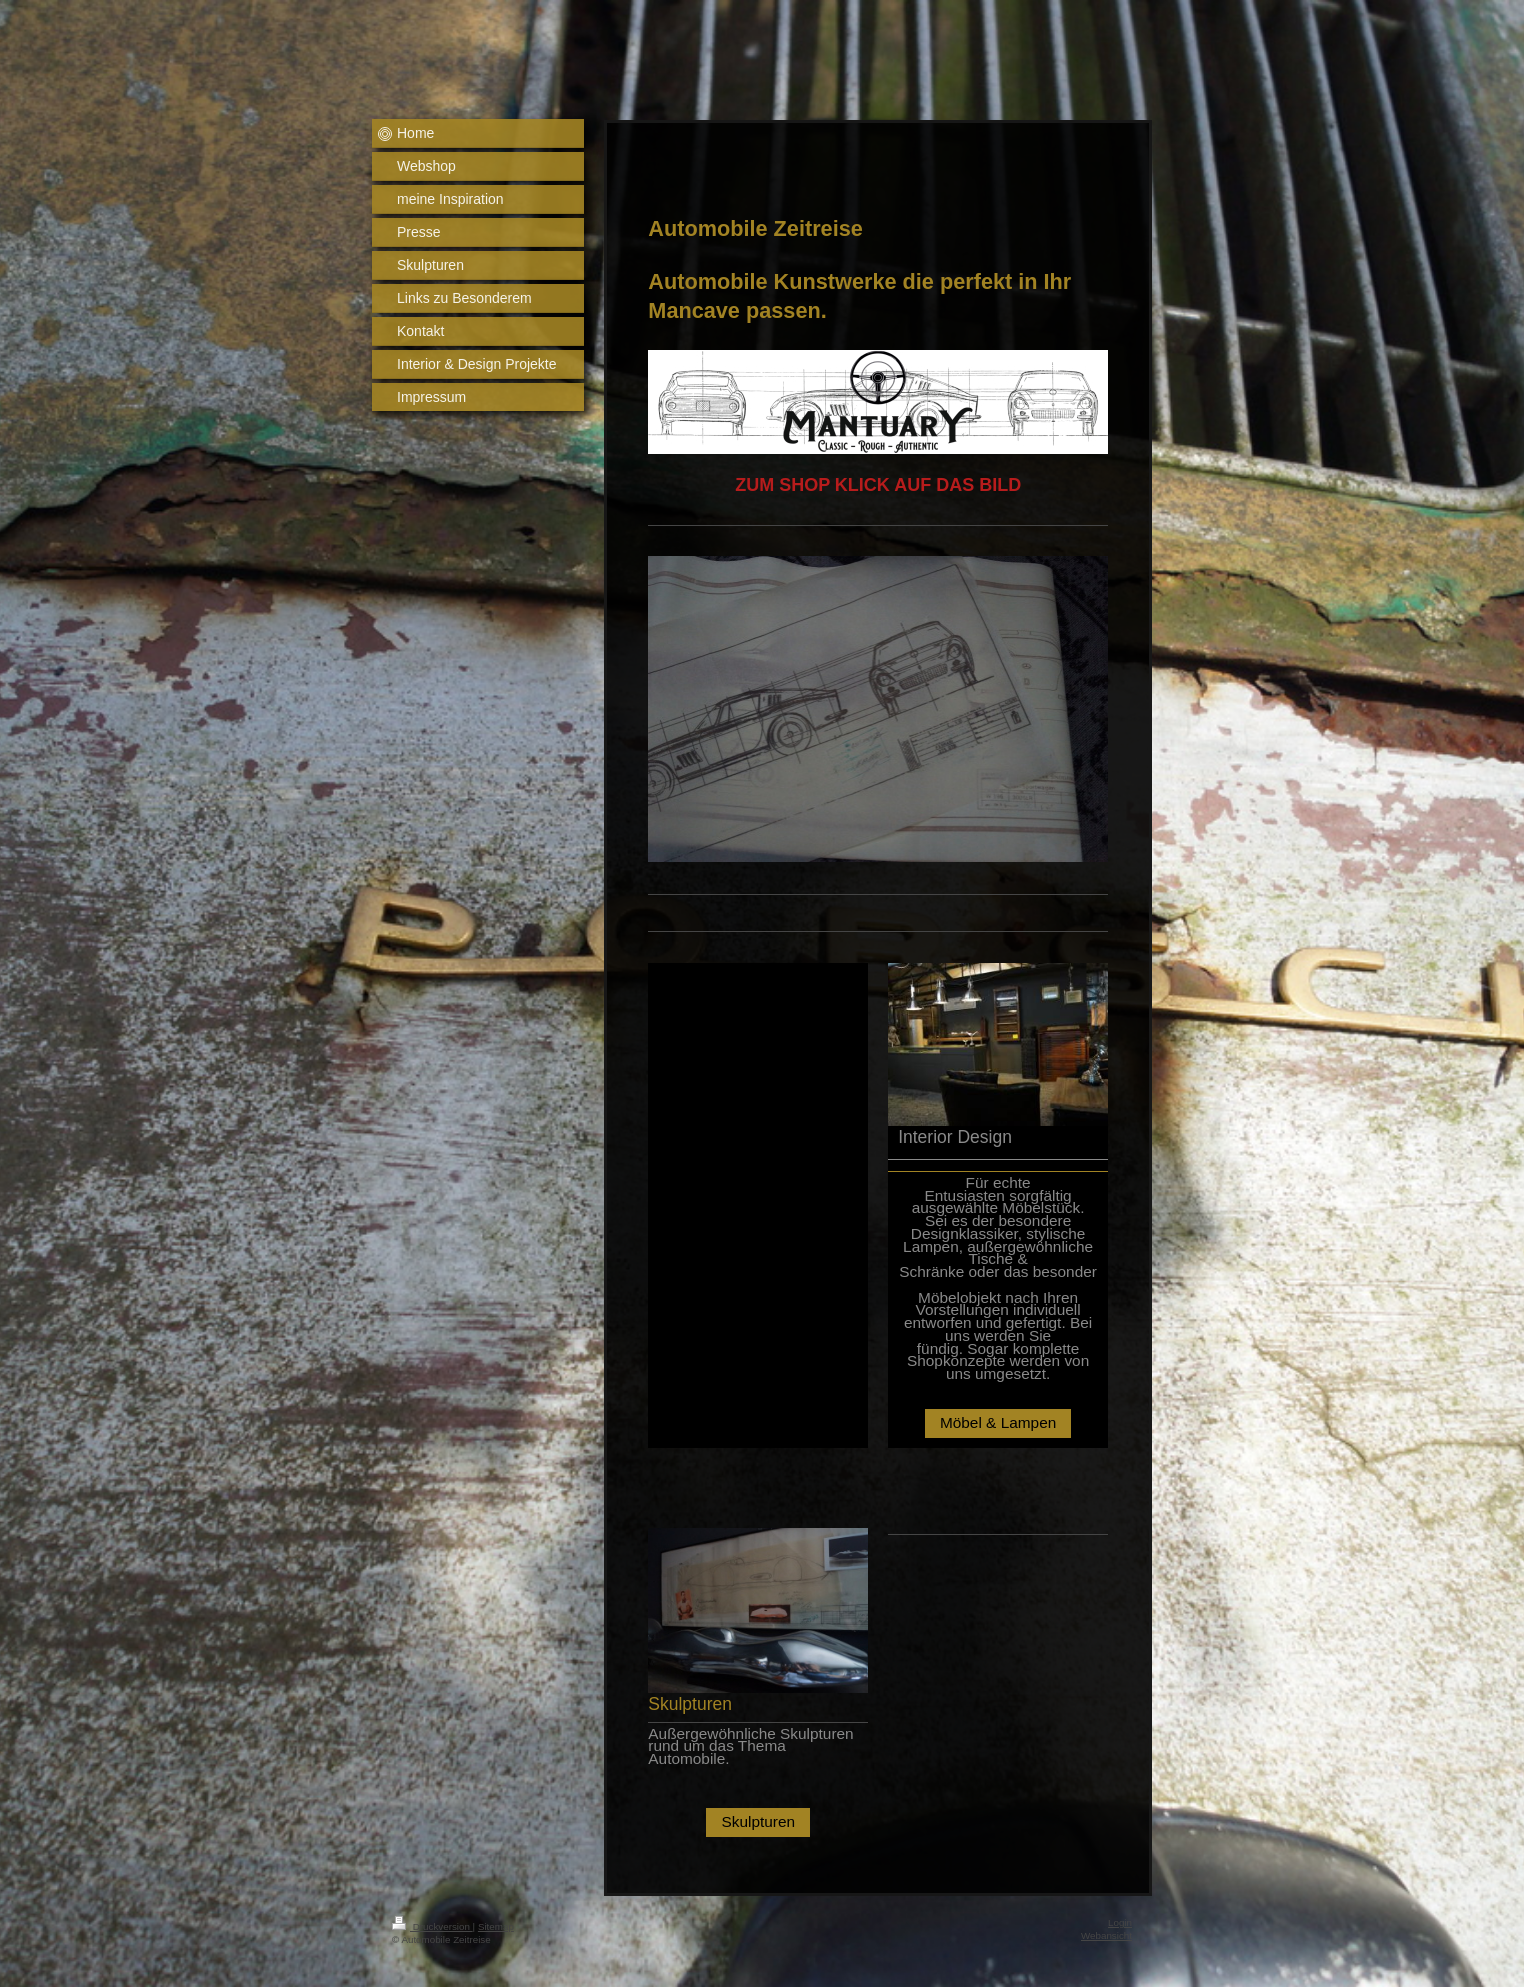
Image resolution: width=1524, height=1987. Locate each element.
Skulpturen (758, 1821)
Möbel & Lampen (998, 1422)
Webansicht (1106, 1935)
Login (1120, 1922)
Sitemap (496, 1926)
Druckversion (432, 1926)
